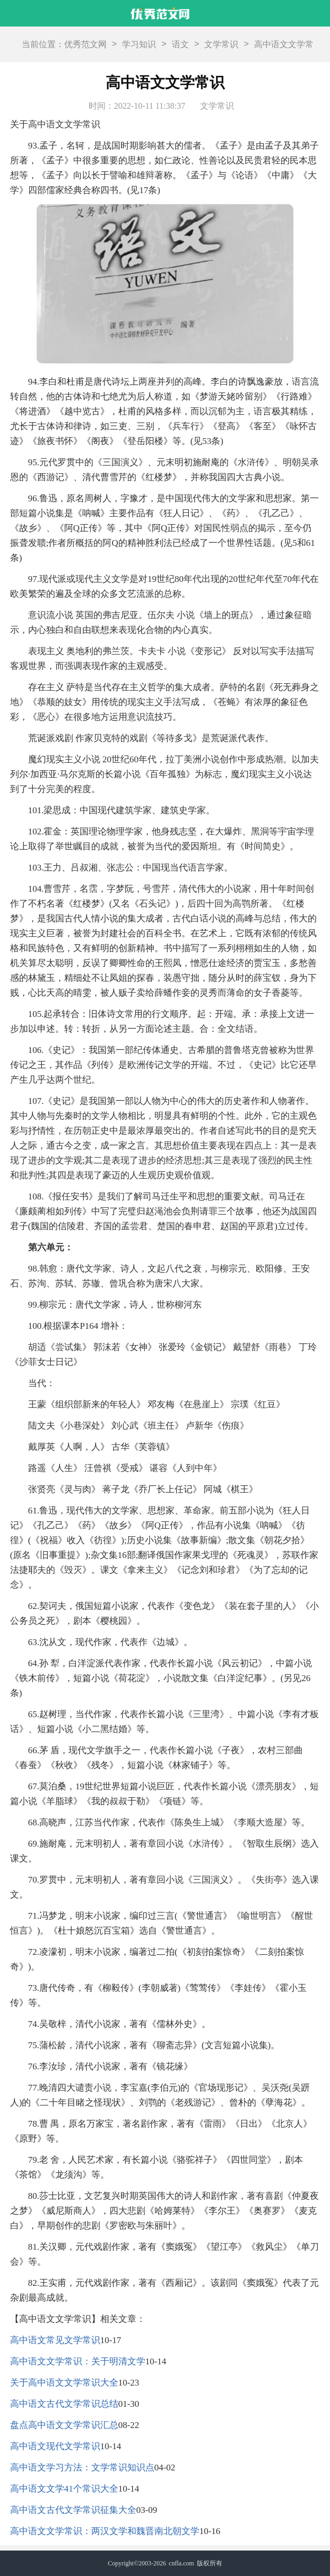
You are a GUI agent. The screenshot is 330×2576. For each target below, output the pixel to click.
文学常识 (221, 44)
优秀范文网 (85, 44)
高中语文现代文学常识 (55, 2446)
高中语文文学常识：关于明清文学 (77, 2361)
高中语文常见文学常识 (55, 2340)
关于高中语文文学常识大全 (64, 2383)
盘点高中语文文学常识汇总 (64, 2425)
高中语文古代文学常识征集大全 (73, 2510)
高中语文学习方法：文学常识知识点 (82, 2467)
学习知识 (139, 44)
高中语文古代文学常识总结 (64, 2404)
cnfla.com (181, 2563)
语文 (180, 44)
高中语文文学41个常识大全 (64, 2489)
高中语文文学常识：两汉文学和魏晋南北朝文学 (104, 2531)
